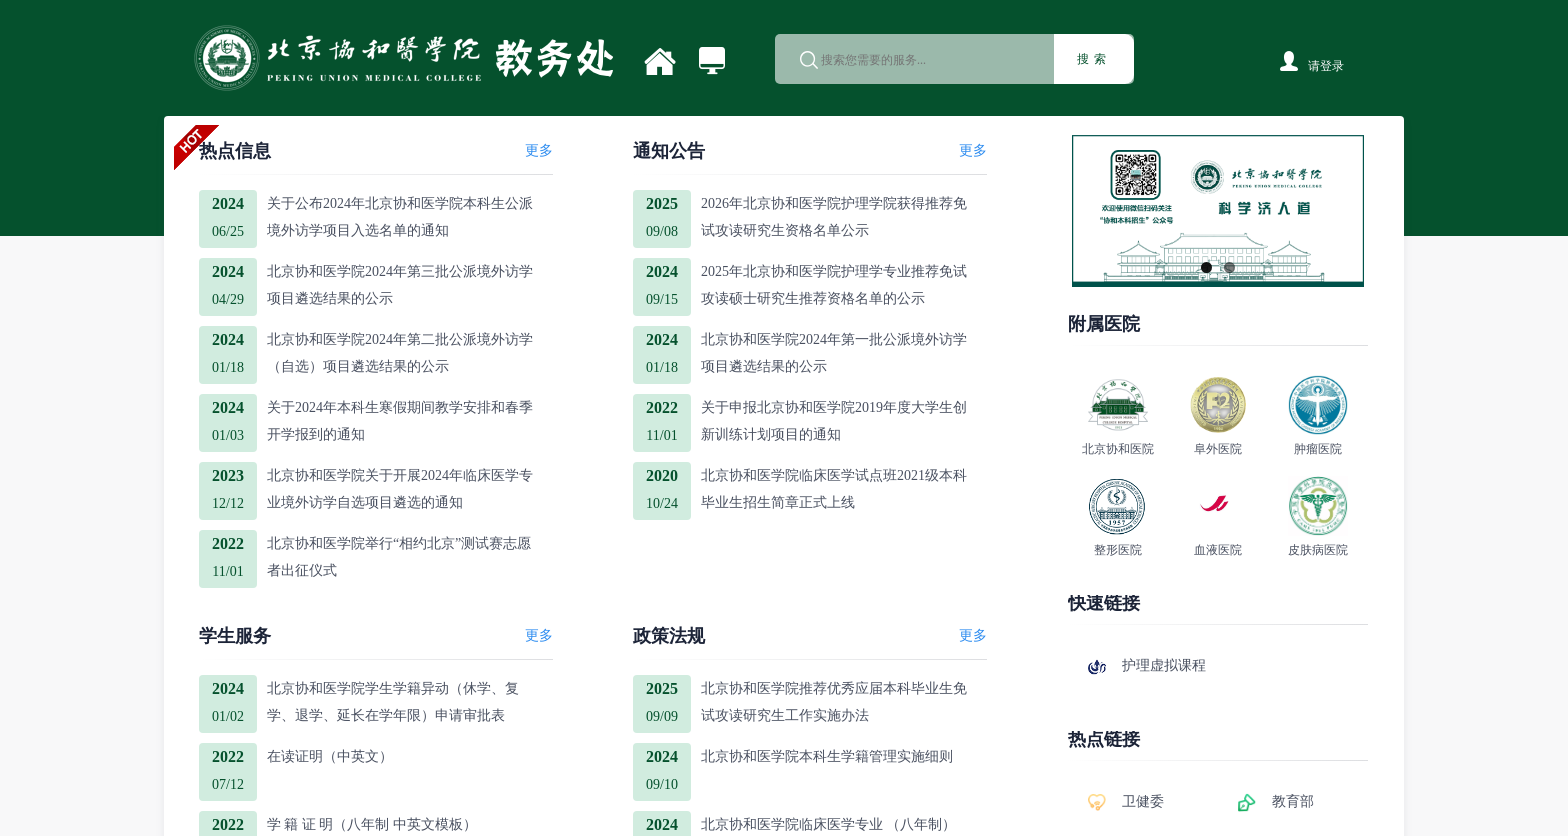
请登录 (1326, 66)
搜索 (1094, 59)
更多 (539, 150)
